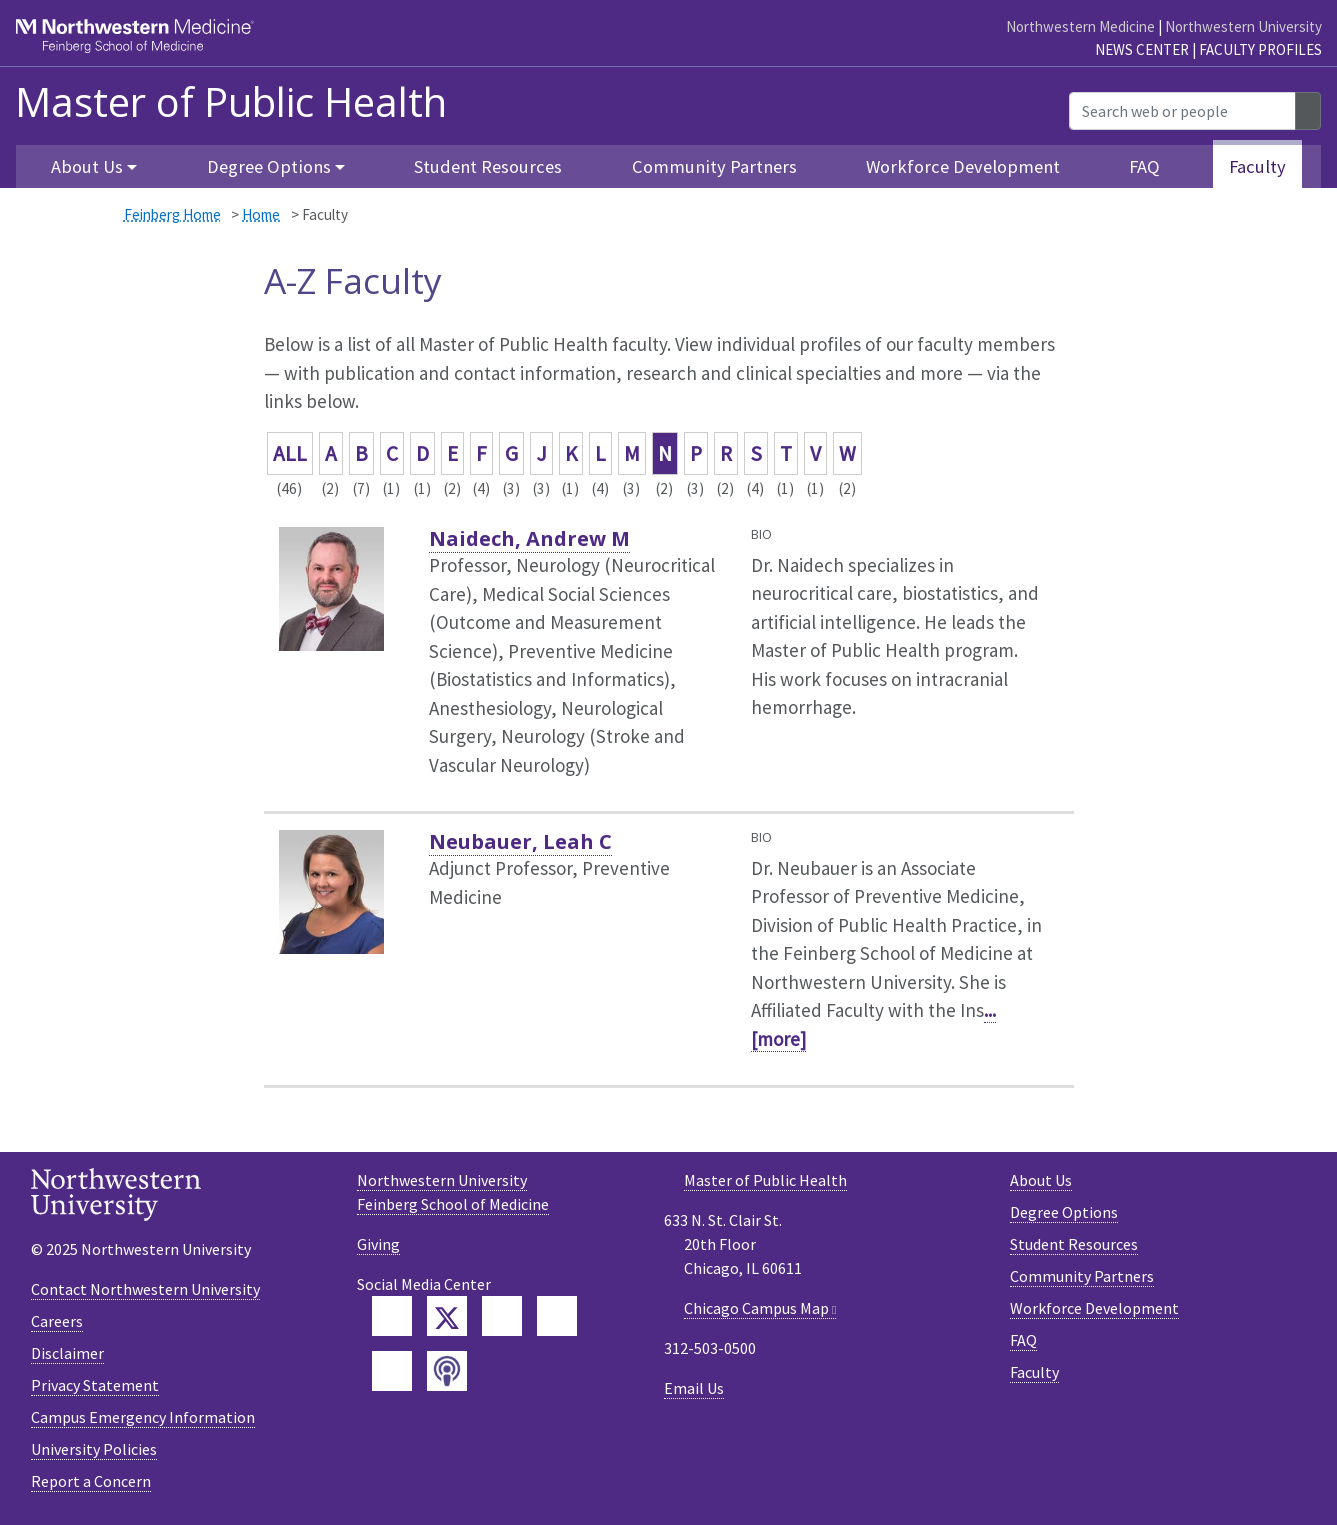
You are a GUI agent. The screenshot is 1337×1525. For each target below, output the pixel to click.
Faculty (1257, 166)
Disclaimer (67, 1353)
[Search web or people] (1182, 111)
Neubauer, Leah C (520, 841)
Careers (57, 1321)
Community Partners (714, 166)
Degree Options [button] (269, 166)
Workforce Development (963, 166)
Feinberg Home (172, 214)
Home (261, 214)
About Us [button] (87, 166)
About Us (1041, 1180)
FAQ (1144, 166)
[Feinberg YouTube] (557, 1316)
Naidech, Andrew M (529, 538)
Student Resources (488, 166)
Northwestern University (1243, 26)
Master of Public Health (231, 102)
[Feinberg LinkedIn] (502, 1316)
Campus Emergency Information (143, 1417)
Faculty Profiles (1260, 49)
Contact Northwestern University (145, 1289)
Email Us (694, 1388)
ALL (290, 453)
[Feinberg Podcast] (447, 1371)
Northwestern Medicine (1080, 26)
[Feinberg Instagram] (392, 1371)
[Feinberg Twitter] (447, 1316)
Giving (378, 1244)
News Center (1142, 49)
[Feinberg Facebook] (392, 1316)
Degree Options (1064, 1212)
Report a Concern (91, 1481)
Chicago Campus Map (756, 1308)
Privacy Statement (95, 1385)
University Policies (94, 1449)
